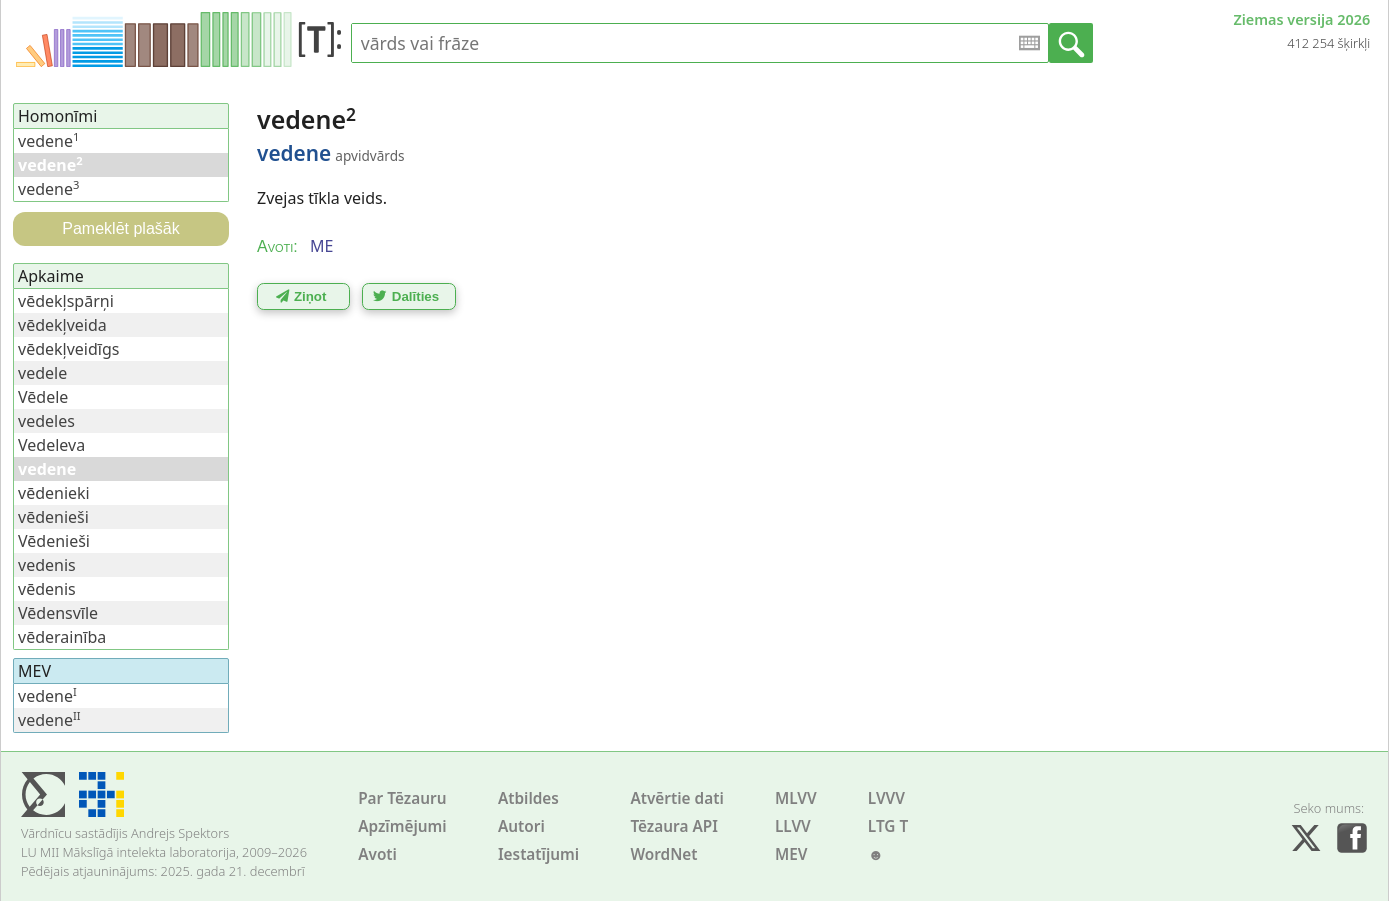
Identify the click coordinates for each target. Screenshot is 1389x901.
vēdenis (47, 589)
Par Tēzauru (402, 798)
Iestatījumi (538, 854)
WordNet (663, 854)
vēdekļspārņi (66, 301)
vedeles (46, 421)
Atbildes (528, 798)
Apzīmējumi (402, 826)
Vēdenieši (54, 541)
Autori (521, 826)
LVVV (886, 798)
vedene (48, 141)
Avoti (377, 854)
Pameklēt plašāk (120, 228)
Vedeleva (51, 445)
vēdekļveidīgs (68, 349)
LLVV (793, 826)
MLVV (796, 798)
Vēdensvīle (58, 613)
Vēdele (43, 397)
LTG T (888, 826)
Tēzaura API (674, 826)
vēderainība (62, 637)
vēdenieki (54, 493)
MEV (791, 854)
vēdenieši (53, 517)
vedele (42, 373)
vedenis (47, 565)
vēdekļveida (62, 325)
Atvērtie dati (676, 798)
